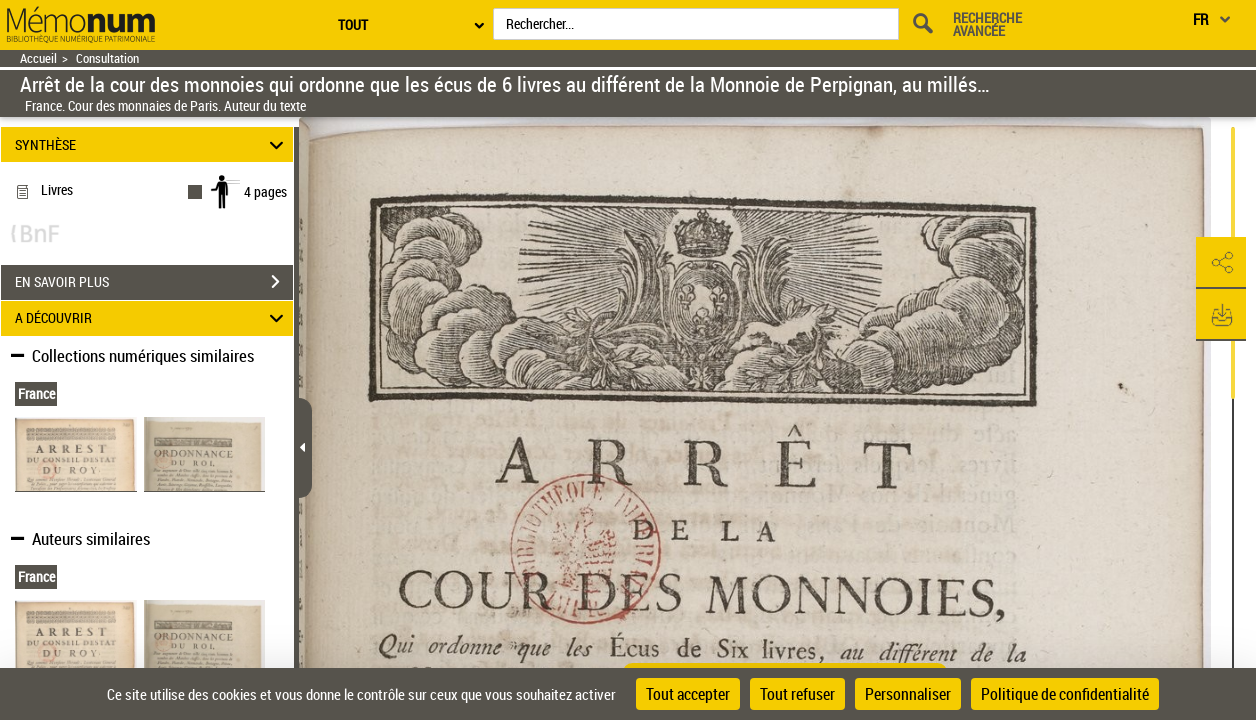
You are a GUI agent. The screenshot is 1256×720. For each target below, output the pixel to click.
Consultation (107, 58)
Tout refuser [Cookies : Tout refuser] (797, 694)
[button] (1221, 263)
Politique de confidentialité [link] (1065, 694)
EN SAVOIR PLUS (154, 282)
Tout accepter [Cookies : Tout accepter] (688, 694)
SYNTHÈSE (152, 144)
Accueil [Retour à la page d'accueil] (38, 58)
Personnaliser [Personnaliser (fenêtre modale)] (908, 694)
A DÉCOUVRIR (152, 318)
